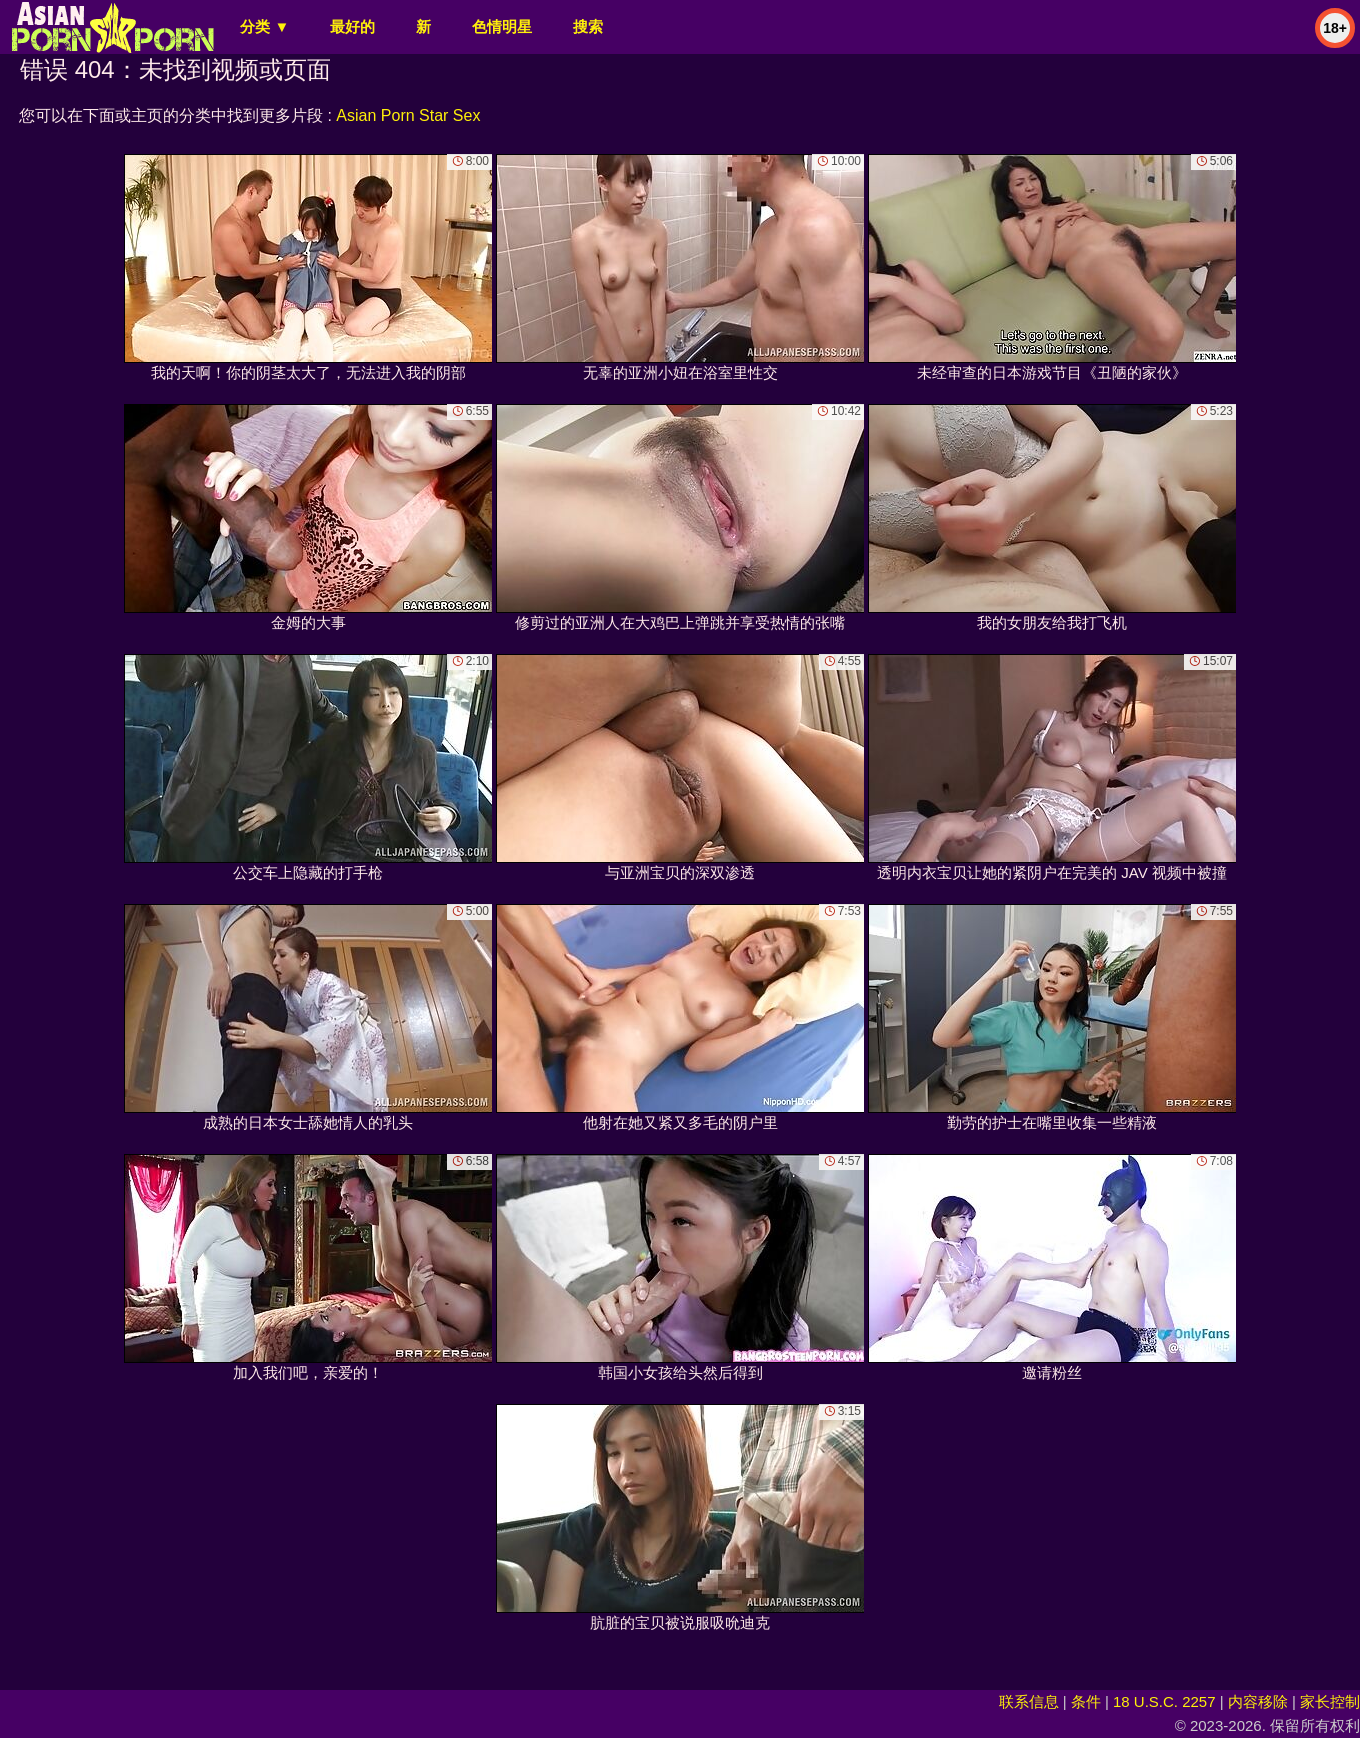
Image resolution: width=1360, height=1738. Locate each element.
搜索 (588, 26)
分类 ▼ (264, 26)
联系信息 (1029, 1701)
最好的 (352, 26)
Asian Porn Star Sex (408, 115)
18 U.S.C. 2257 (1164, 1701)
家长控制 (1330, 1701)
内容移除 (1258, 1701)
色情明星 (502, 26)
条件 (1086, 1701)
